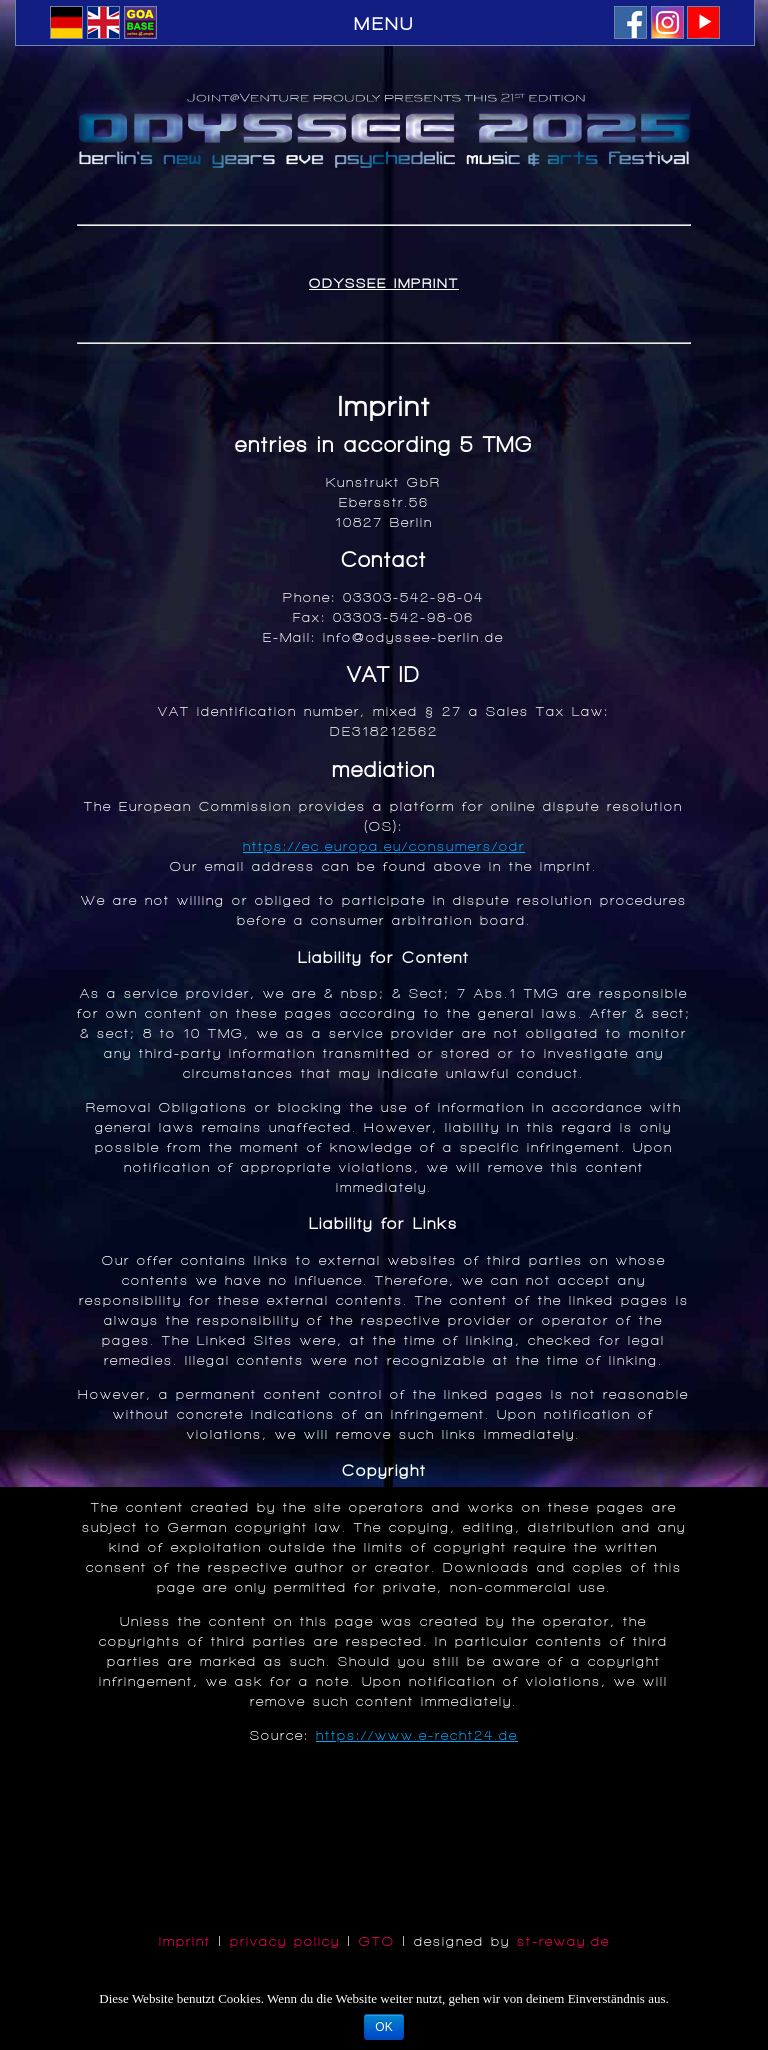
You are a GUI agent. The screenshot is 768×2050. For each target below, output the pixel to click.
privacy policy (285, 1941)
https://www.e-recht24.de (417, 1735)
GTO (377, 1941)
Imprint (185, 1941)
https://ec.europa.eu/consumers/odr (384, 846)
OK (383, 2027)
